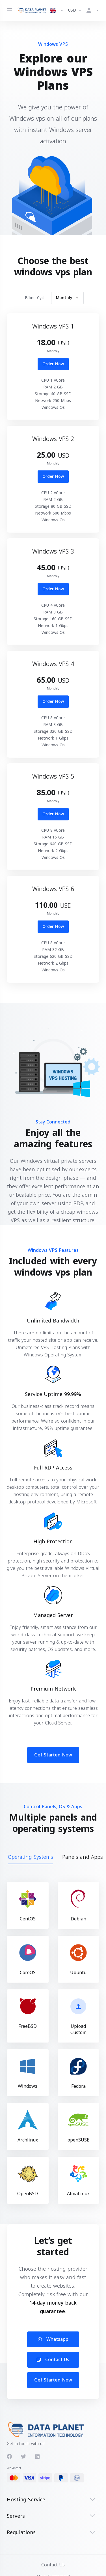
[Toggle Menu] (9, 10)
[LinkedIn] (38, 2457)
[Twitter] (23, 2457)
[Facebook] (9, 2457)
